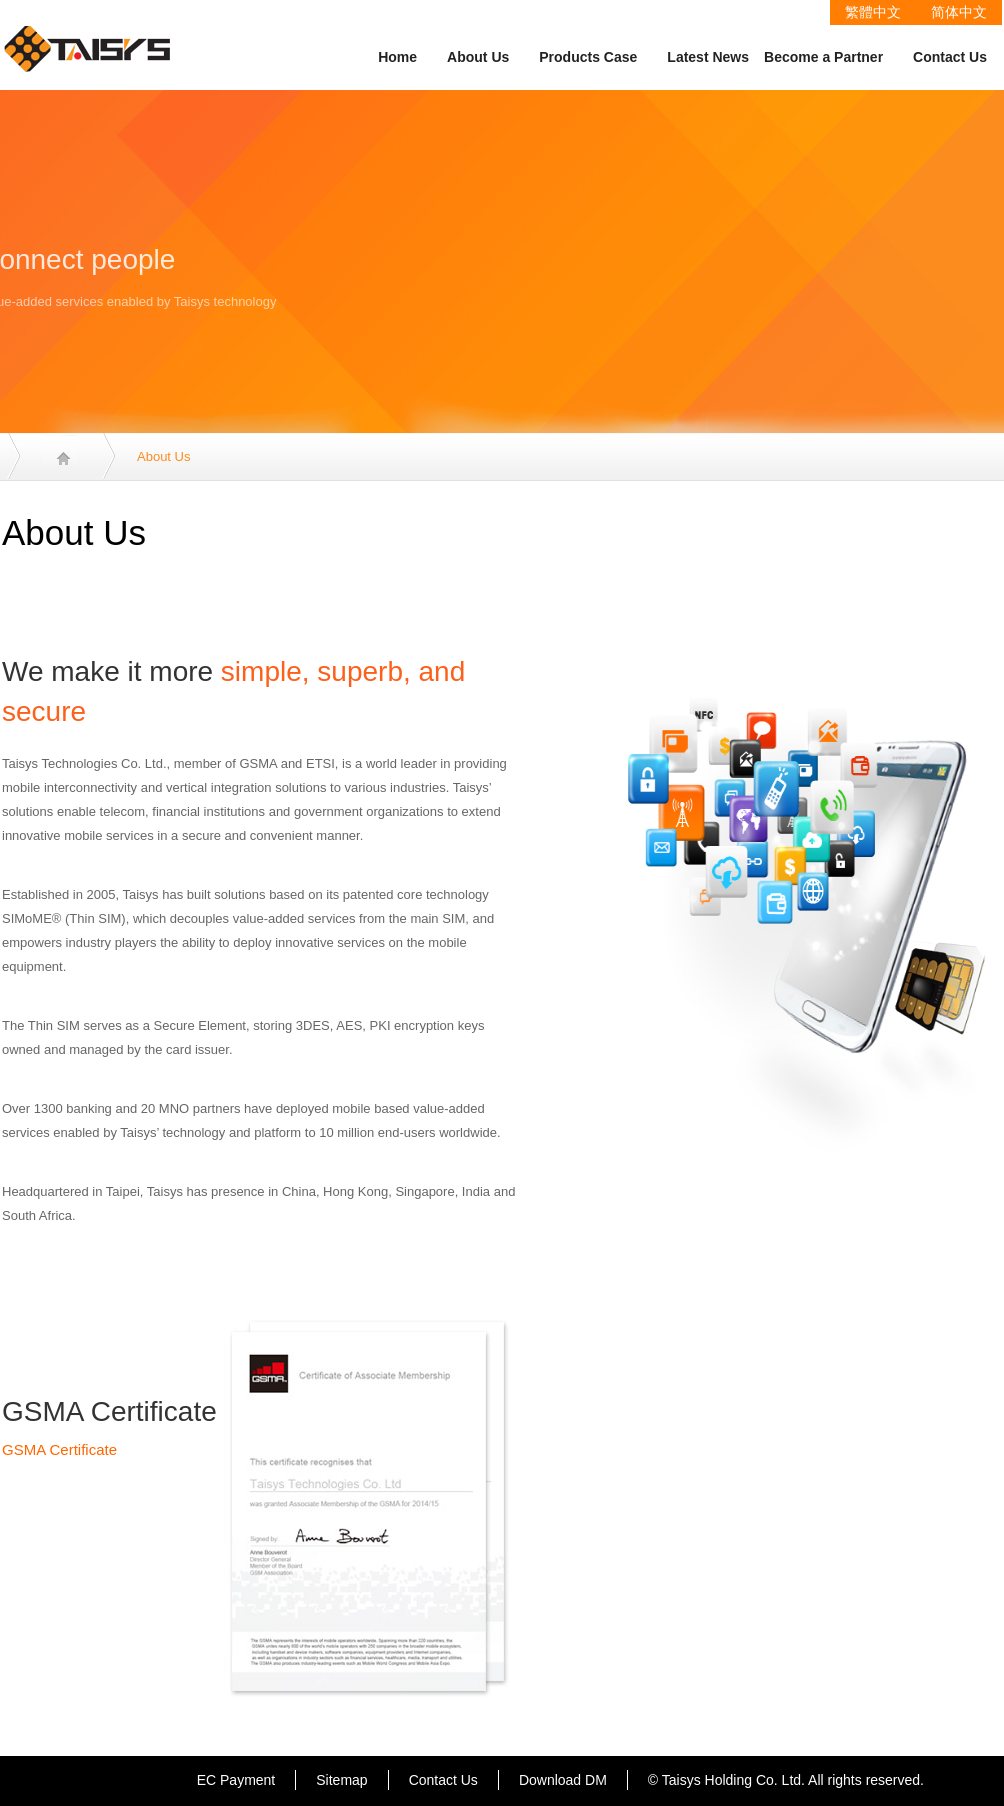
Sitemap (341, 1780)
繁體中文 (873, 12)
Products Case (588, 57)
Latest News (708, 57)
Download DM (563, 1780)
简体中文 (959, 12)
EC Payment (236, 1780)
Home (397, 57)
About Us (478, 57)
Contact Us (950, 57)
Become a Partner (823, 57)
